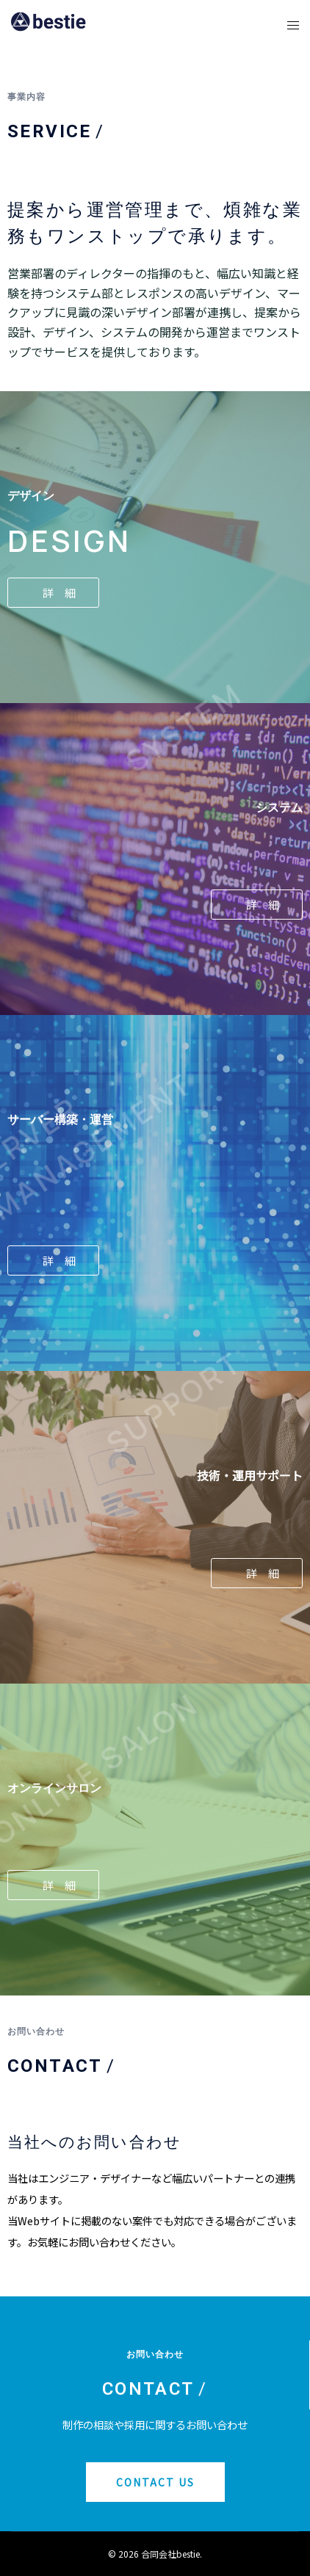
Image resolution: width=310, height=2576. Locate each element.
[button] (53, 593)
